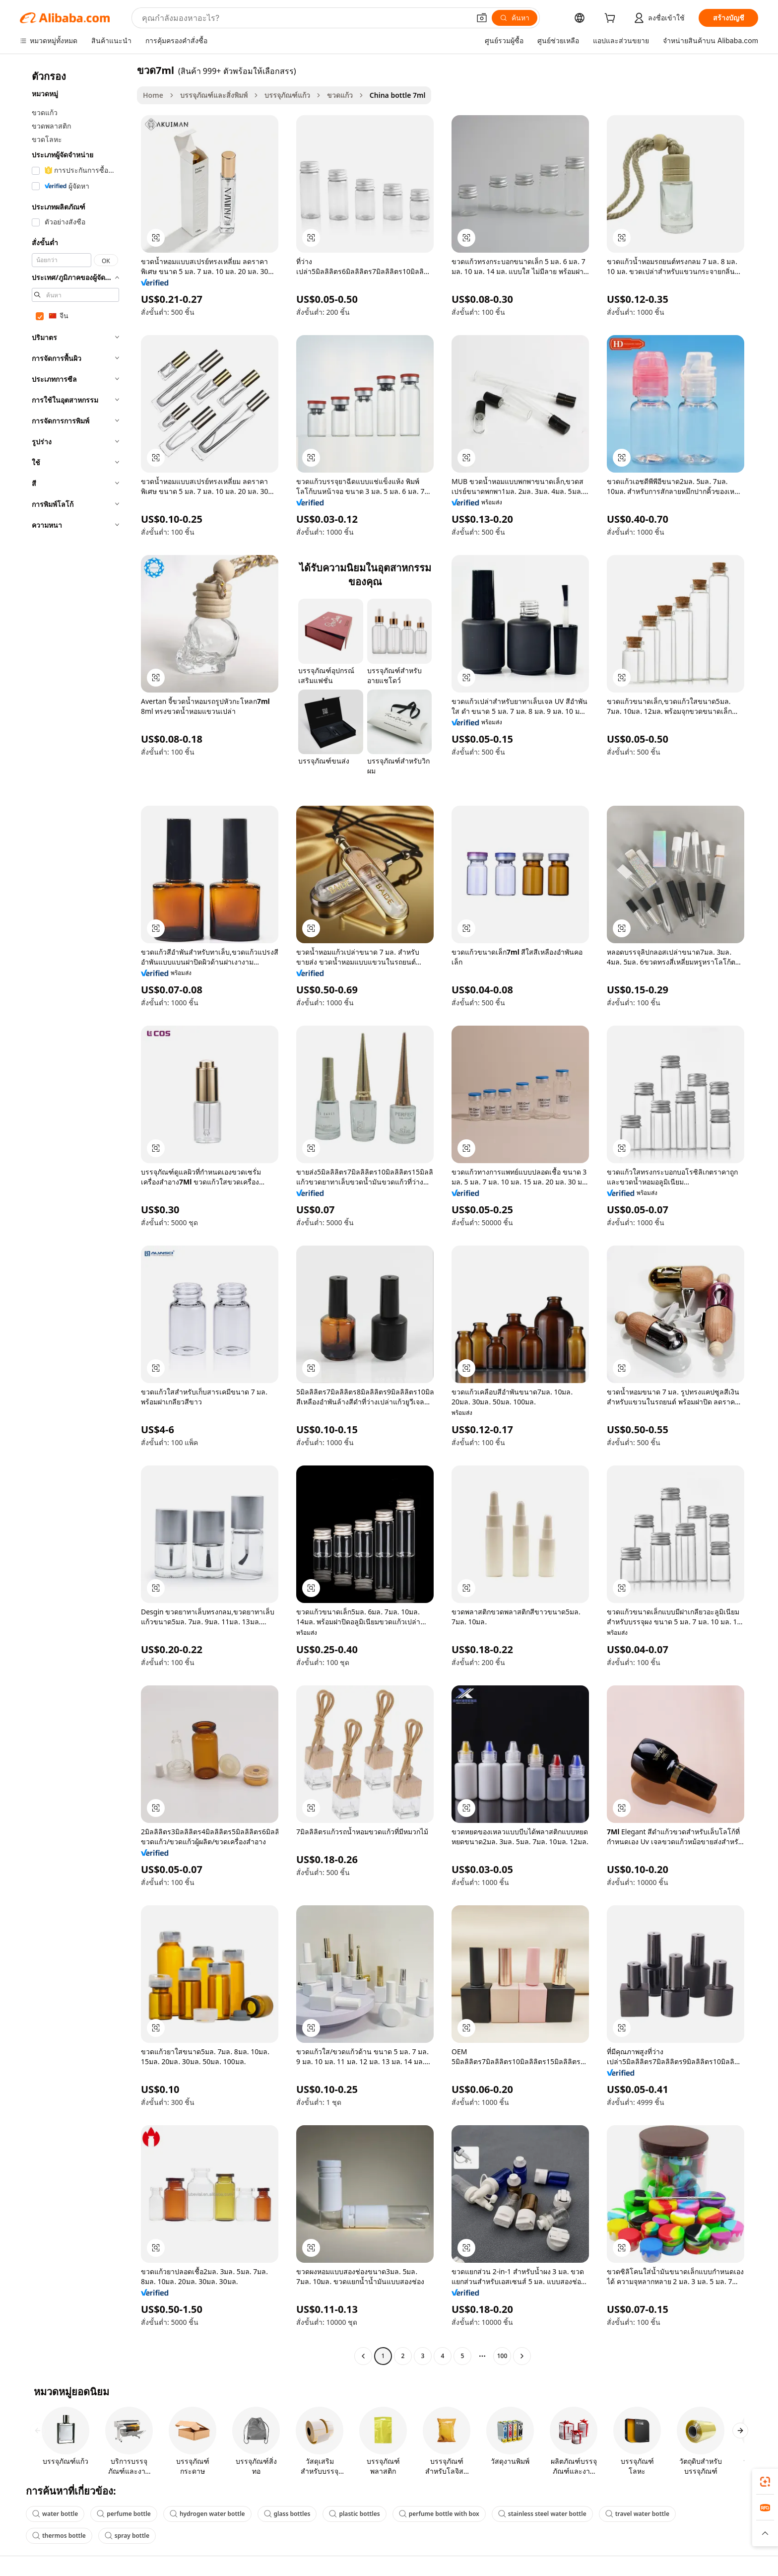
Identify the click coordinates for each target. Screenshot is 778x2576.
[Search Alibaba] (305, 17)
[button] (482, 18)
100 (502, 2356)
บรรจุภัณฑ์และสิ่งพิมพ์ (214, 95)
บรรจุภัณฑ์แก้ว (287, 95)
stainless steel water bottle (542, 2513)
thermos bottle (59, 2535)
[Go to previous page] (363, 2356)
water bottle (55, 2513)
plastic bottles (354, 2513)
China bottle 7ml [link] (398, 95)
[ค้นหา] (514, 18)
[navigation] (75, 1214)
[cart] (611, 19)
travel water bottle (637, 2513)
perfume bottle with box (439, 2513)
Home (153, 95)
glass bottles (287, 2513)
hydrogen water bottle (207, 2513)
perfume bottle (124, 2513)
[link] (765, 2482)
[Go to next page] (522, 2356)
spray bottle (127, 2535)
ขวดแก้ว (340, 95)
